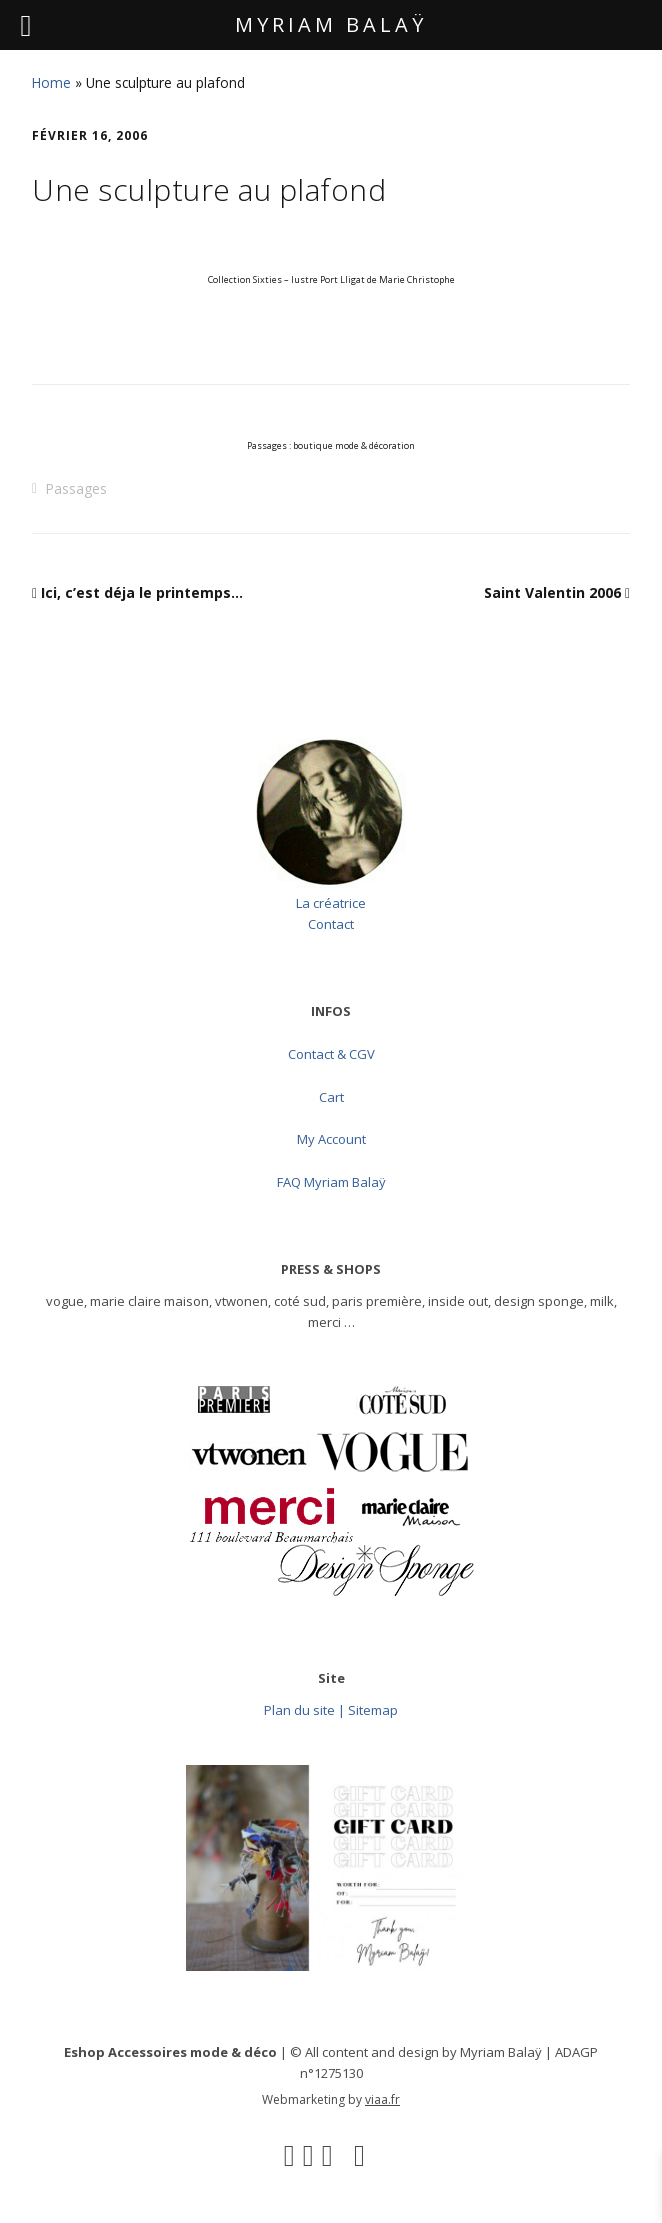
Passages (76, 488)
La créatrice (331, 903)
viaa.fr (382, 2099)
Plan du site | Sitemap (331, 1710)
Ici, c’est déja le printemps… (142, 592)
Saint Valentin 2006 (552, 592)
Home (51, 82)
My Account (331, 1139)
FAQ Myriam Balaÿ (331, 1182)
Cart (331, 1097)
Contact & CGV (331, 1054)
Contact (331, 924)
